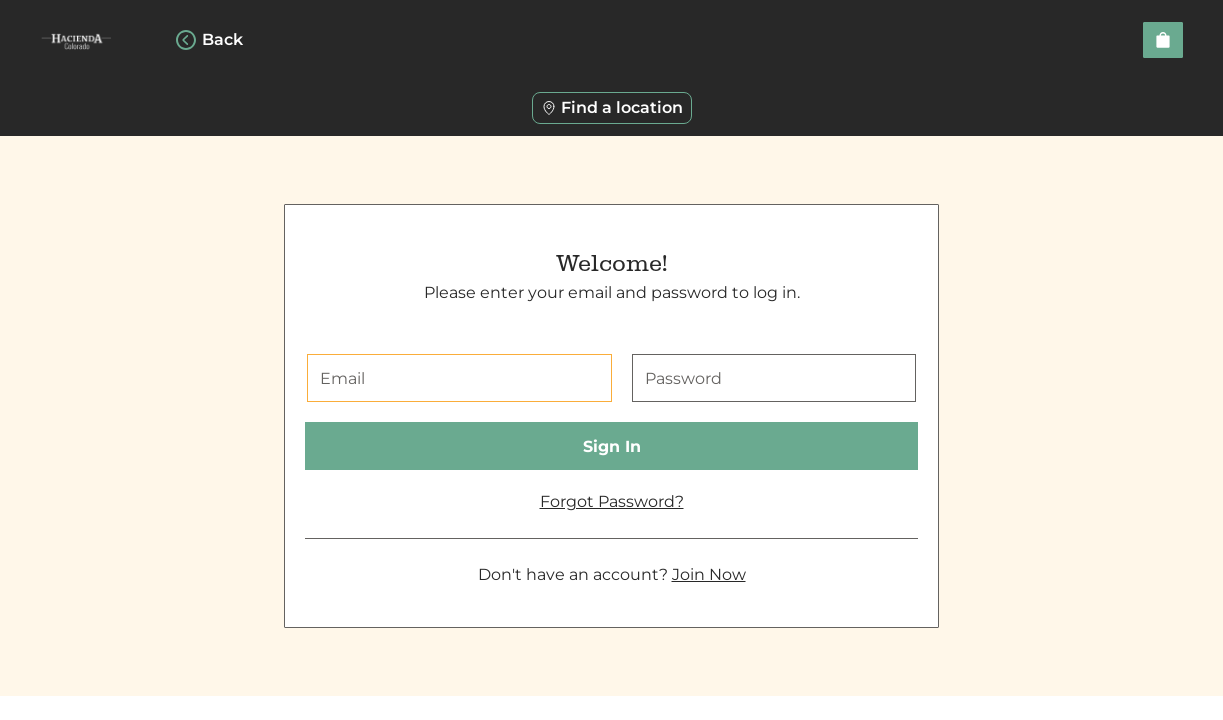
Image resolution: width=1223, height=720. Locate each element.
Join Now (709, 574)
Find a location (612, 107)
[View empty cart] (1163, 40)
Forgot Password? (612, 501)
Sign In (612, 446)
